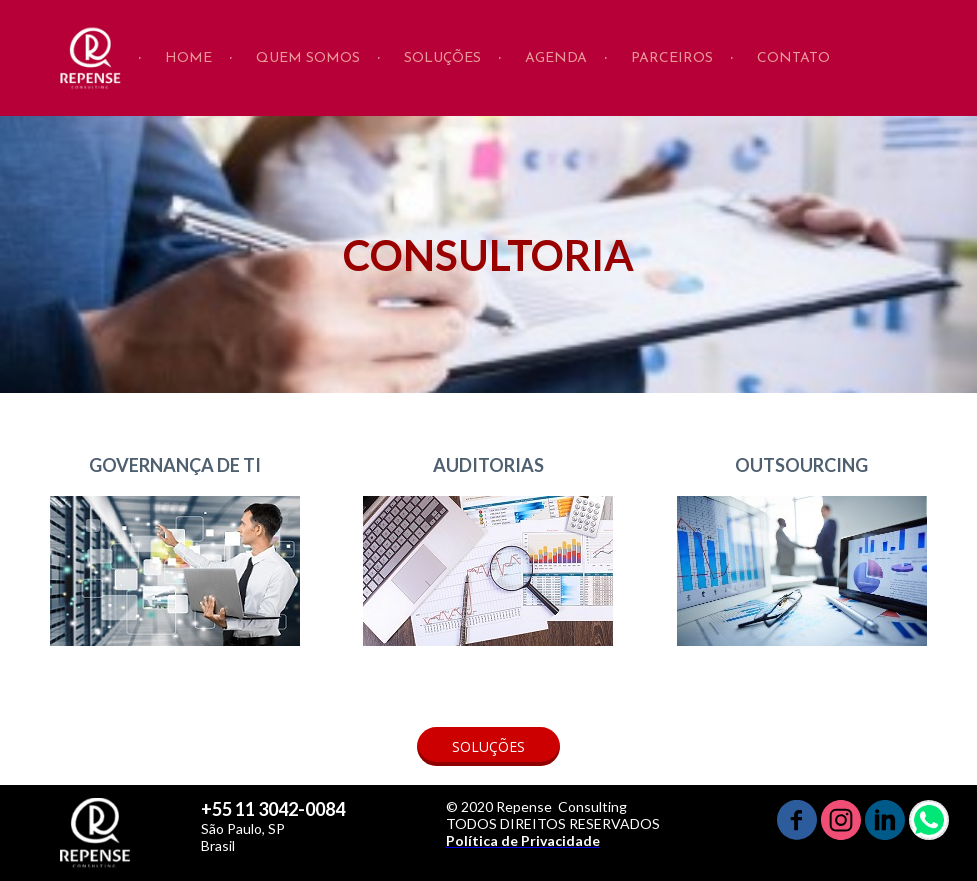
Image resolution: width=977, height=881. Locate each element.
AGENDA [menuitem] (556, 58)
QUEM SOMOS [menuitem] (308, 58)
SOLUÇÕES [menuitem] (442, 58)
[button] (488, 746)
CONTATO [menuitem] (793, 58)
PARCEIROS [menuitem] (672, 58)
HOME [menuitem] (188, 58)
